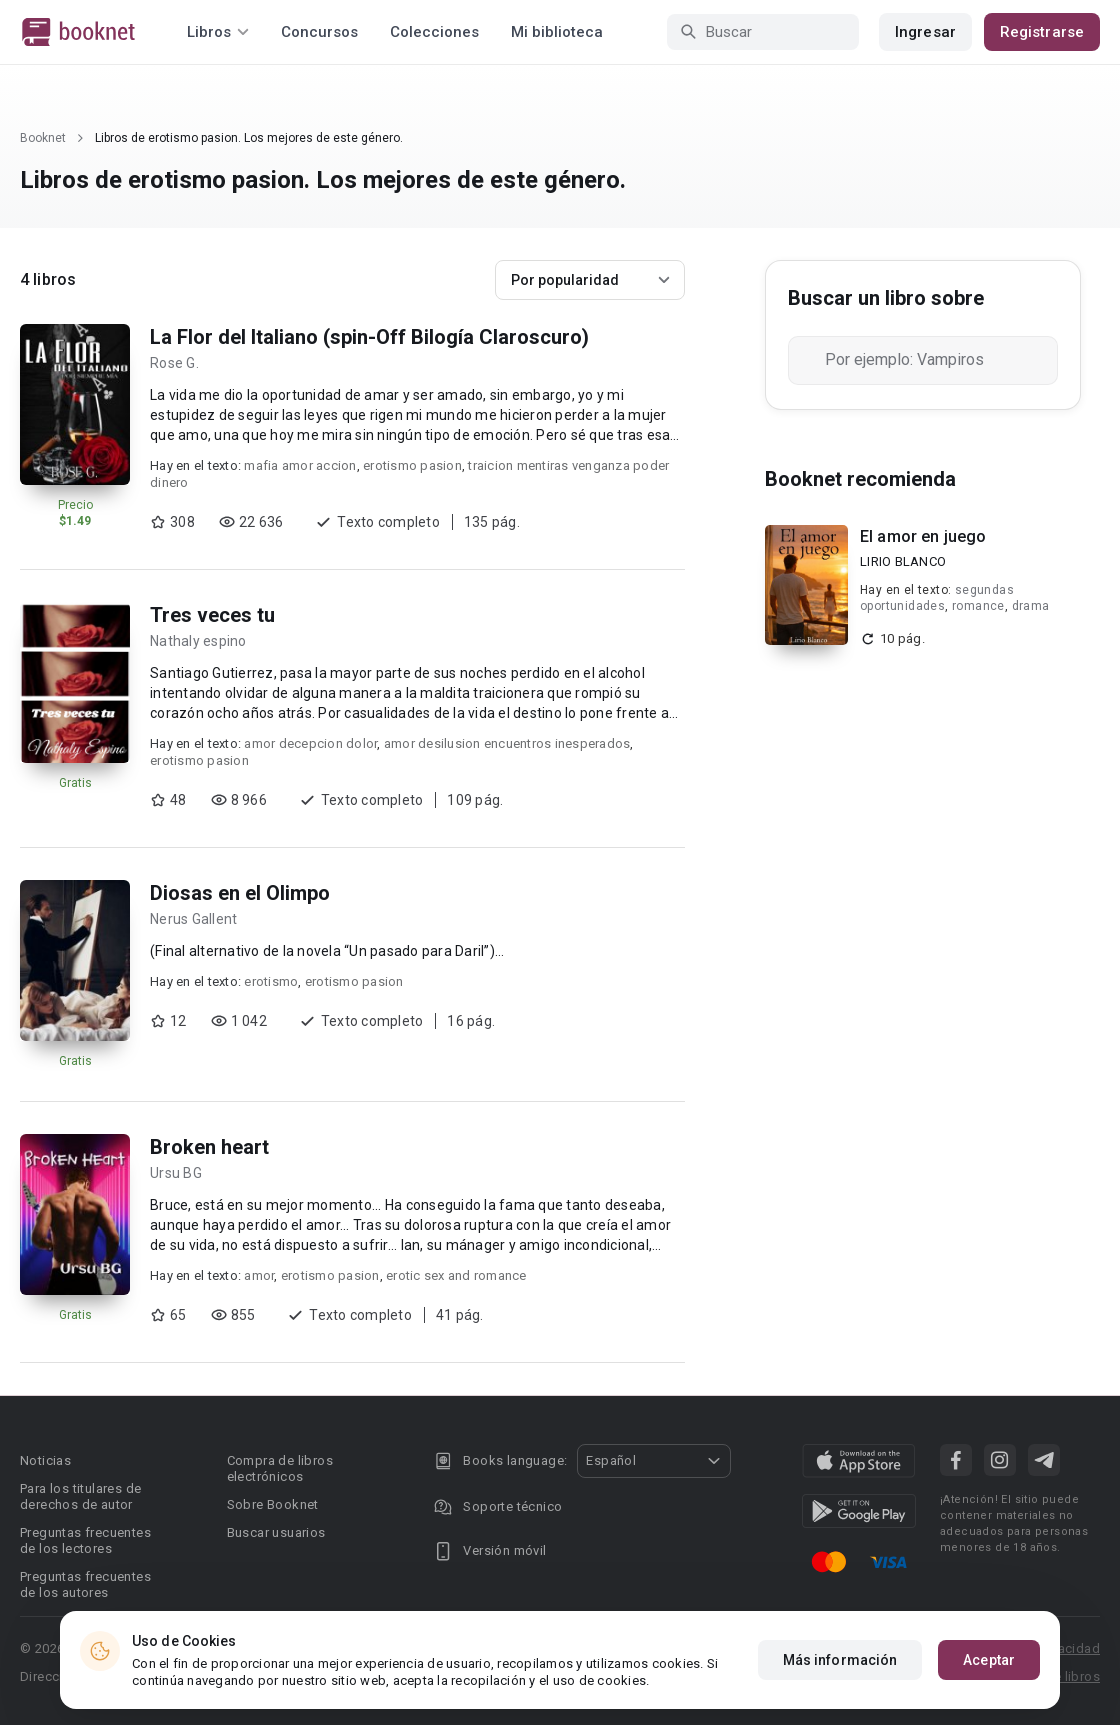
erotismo (271, 981)
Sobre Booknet (273, 1504)
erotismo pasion (412, 465)
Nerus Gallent (193, 919)
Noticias (45, 1460)
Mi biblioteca (557, 32)
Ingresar (925, 32)
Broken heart (209, 1147)
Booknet (43, 138)
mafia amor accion (300, 465)
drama (1031, 606)
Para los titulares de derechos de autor (80, 1496)
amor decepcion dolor (310, 743)
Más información (840, 1660)
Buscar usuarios (276, 1532)
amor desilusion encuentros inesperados (507, 743)
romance (978, 606)
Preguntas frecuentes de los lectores (85, 1540)
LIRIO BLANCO (903, 561)
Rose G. (174, 363)
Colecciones (434, 32)
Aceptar (989, 1660)
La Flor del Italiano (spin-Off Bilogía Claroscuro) (369, 337)
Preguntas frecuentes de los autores (85, 1584)
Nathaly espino (198, 641)
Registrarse (1042, 32)
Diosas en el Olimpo (240, 893)
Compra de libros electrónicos (280, 1468)
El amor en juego (923, 536)
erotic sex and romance (456, 1275)
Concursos (319, 32)
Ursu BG (176, 1173)
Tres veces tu (212, 615)
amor (259, 1275)
